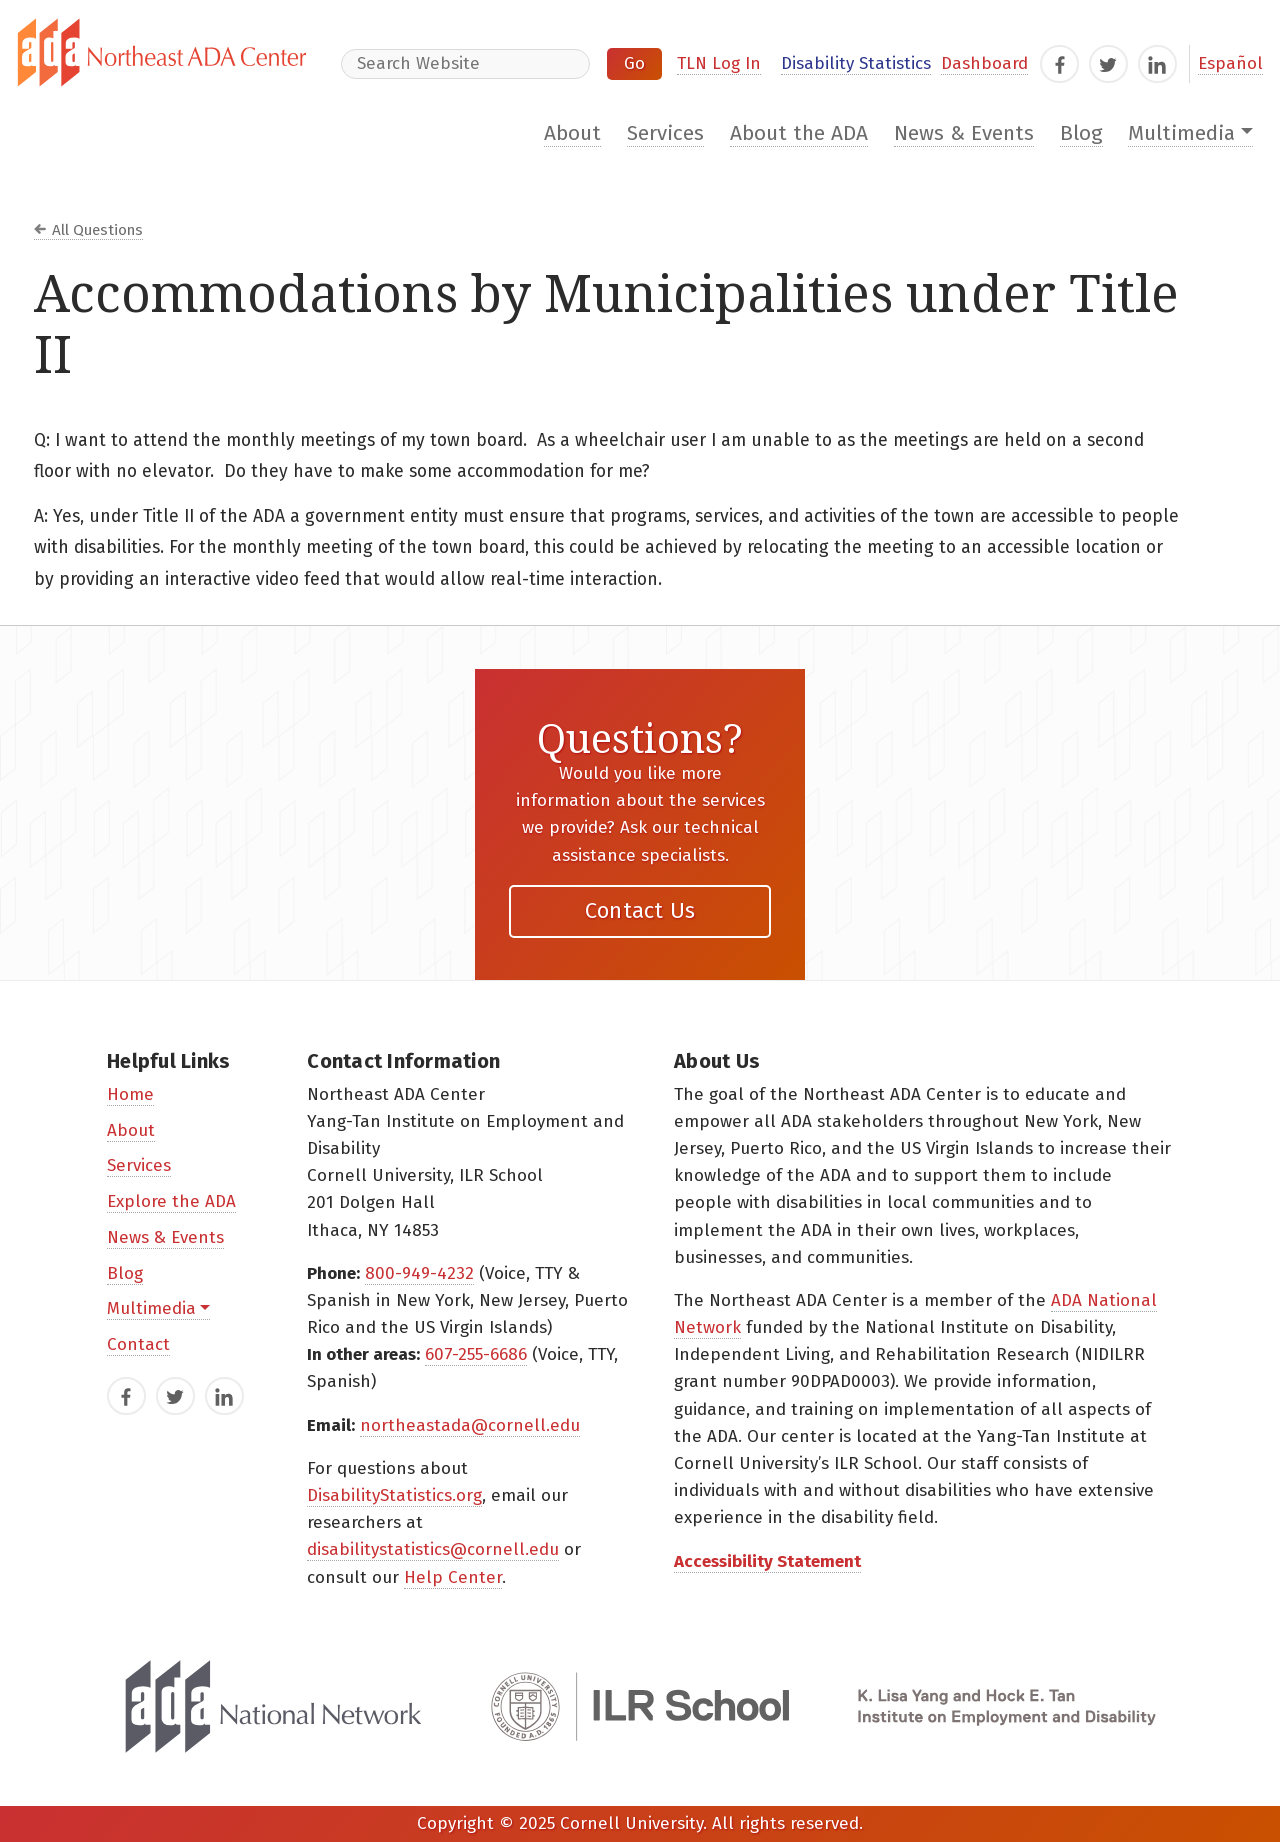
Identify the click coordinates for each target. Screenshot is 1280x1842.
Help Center (453, 1577)
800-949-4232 (419, 1273)
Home (130, 1094)
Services (665, 133)
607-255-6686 (476, 1354)
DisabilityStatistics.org (394, 1495)
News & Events (964, 133)
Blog (1081, 133)
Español (1230, 63)
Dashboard (984, 63)
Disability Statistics (856, 63)
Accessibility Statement (767, 1561)
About (572, 133)
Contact (138, 1344)
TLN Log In (719, 63)
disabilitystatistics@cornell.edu (433, 1549)
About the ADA (799, 133)
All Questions (97, 230)
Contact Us (640, 910)
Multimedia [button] (1181, 133)
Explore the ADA (171, 1201)
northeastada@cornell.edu (470, 1425)
